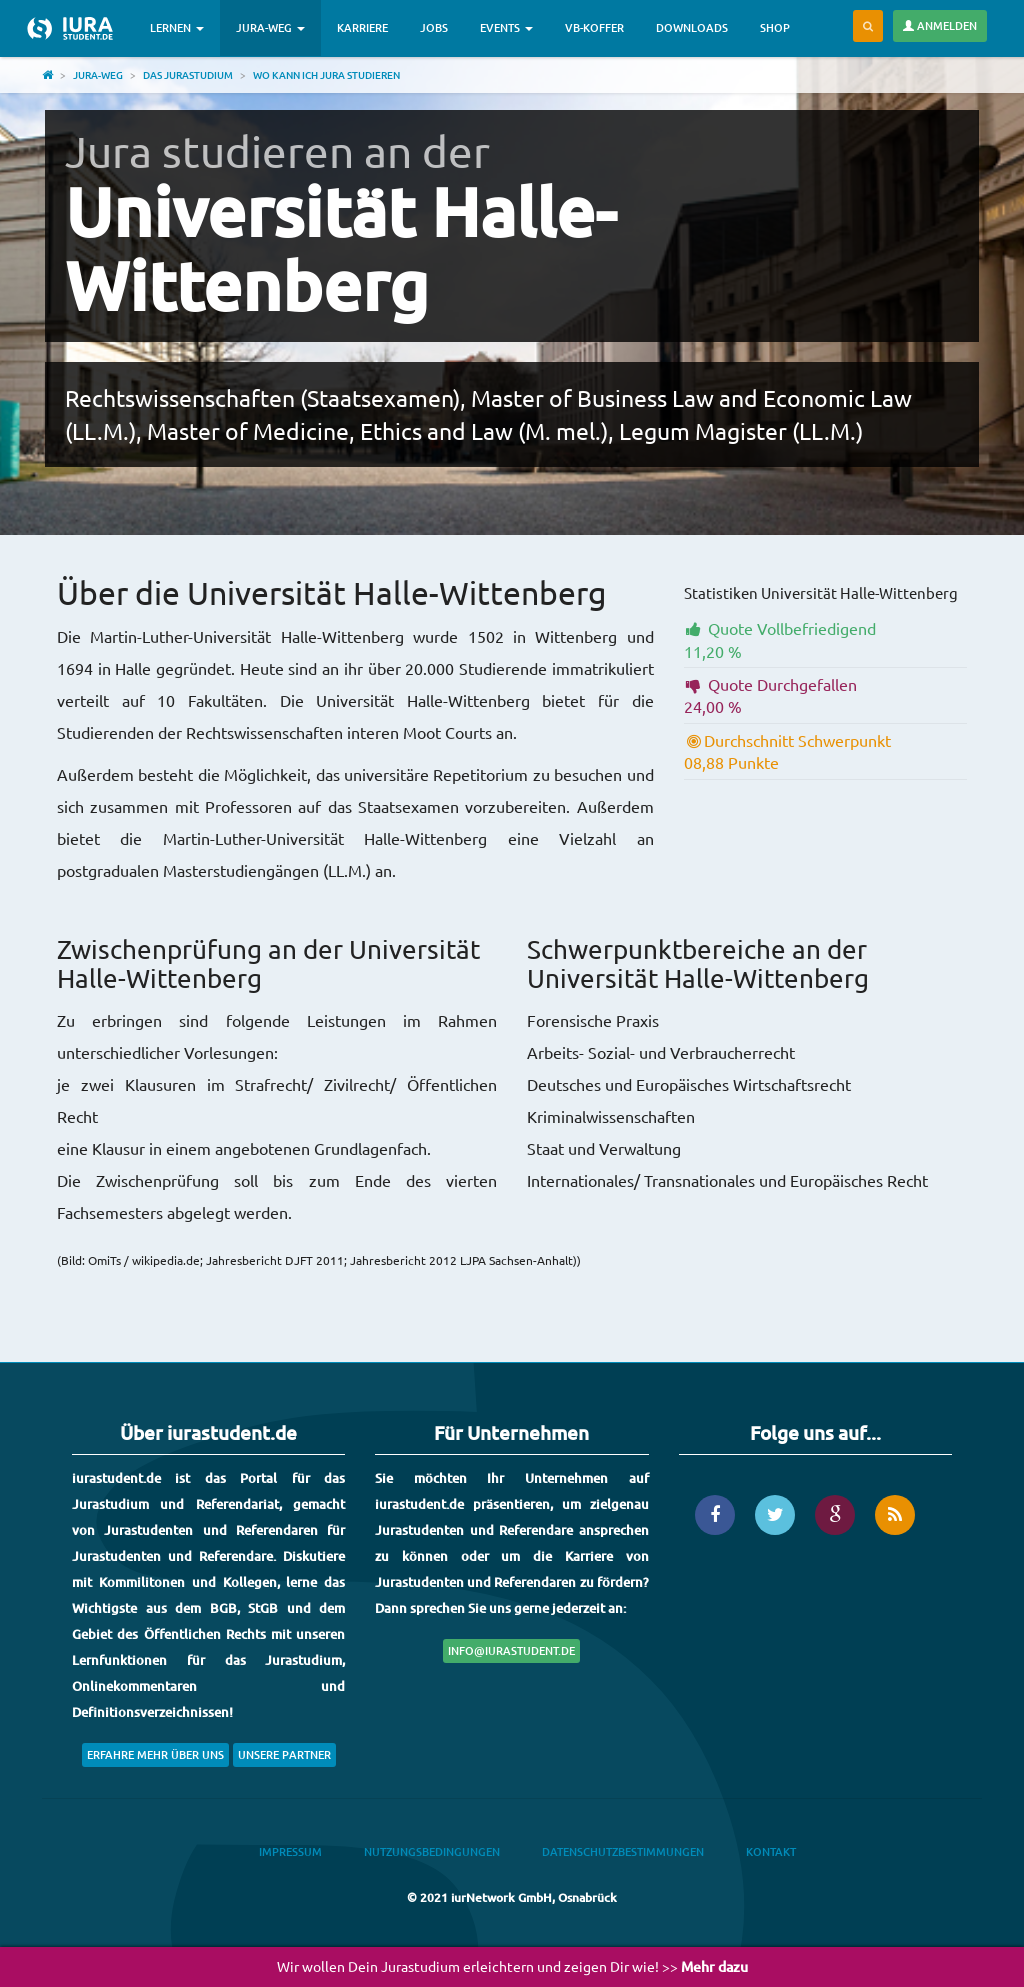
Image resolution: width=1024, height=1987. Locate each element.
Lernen (177, 27)
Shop (775, 27)
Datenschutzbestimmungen (623, 1851)
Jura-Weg (270, 27)
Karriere (362, 27)
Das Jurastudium (188, 74)
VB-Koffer (594, 27)
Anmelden (940, 25)
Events (506, 27)
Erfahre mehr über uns (155, 1754)
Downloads (692, 27)
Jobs (434, 27)
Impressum (290, 1851)
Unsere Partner (284, 1754)
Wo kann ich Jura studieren (326, 74)
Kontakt (771, 1851)
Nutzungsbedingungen (432, 1851)
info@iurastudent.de (511, 1650)
